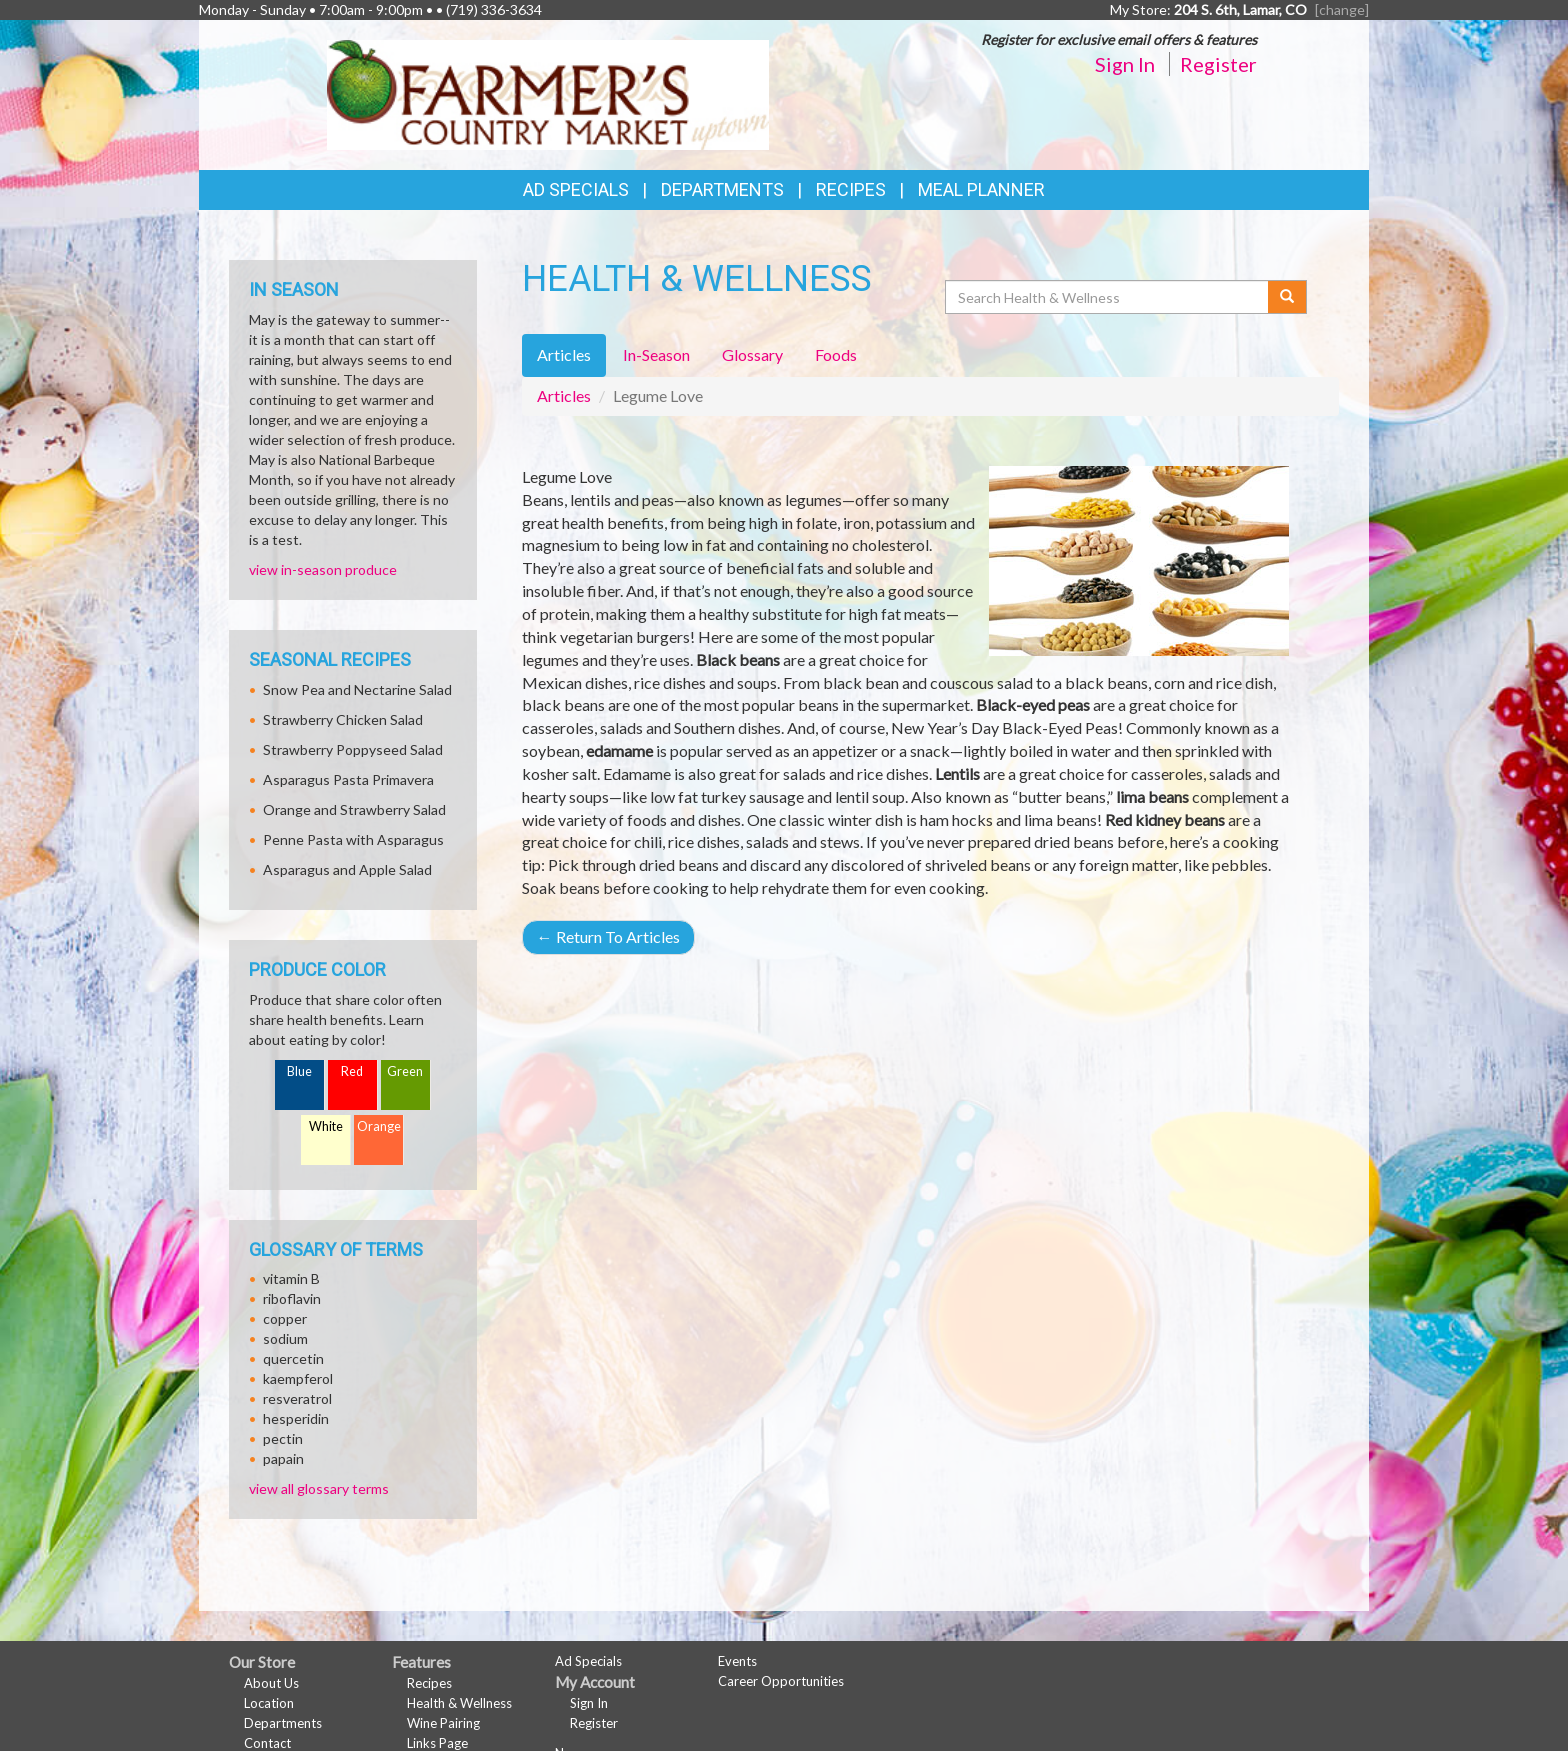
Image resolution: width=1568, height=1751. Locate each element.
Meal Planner (981, 189)
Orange (379, 1126)
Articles (564, 395)
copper (285, 1318)
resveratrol (297, 1398)
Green (405, 1071)
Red (352, 1071)
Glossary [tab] (752, 354)
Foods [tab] (836, 354)
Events (737, 1661)
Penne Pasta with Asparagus (353, 839)
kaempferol (298, 1378)
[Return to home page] (548, 93)
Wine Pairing (443, 1723)
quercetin (293, 1358)
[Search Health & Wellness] (1108, 297)
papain (283, 1458)
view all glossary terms (319, 1488)
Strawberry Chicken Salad (343, 719)
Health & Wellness (459, 1703)
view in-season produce (323, 569)
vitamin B (291, 1278)
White (326, 1126)
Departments (283, 1723)
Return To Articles (608, 936)
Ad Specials (576, 189)
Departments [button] (722, 189)
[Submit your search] (1287, 297)
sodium (285, 1338)
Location (269, 1703)
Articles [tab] (564, 354)
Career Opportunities (781, 1681)
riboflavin (292, 1298)
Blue (299, 1071)
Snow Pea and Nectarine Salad (357, 689)
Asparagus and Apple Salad (347, 869)
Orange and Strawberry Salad (354, 809)
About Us (271, 1683)
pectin (283, 1438)
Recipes (851, 189)
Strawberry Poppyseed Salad (353, 749)
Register (1218, 64)
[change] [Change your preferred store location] (1342, 9)
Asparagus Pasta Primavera (348, 779)
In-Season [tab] (656, 354)
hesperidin (296, 1418)
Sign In (1125, 64)
